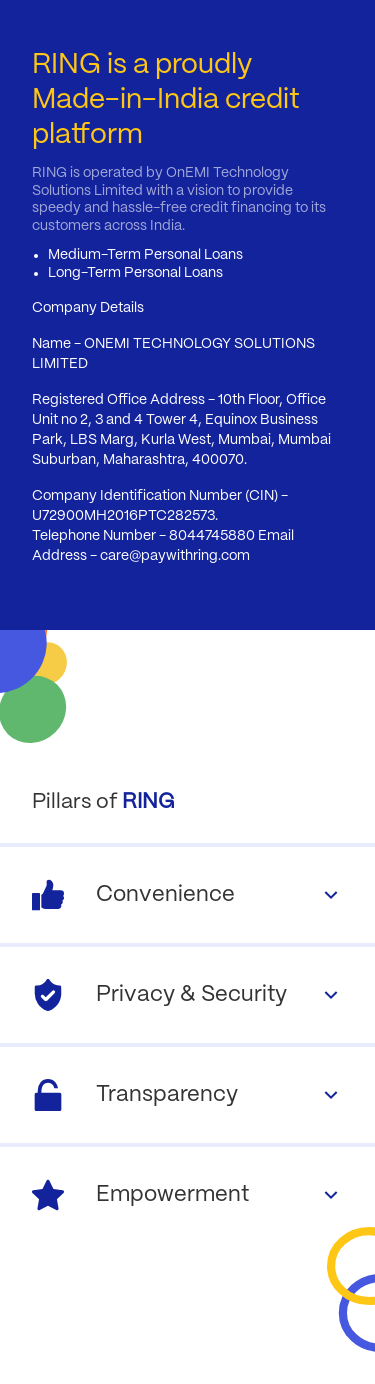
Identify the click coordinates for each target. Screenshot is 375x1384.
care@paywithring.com (175, 556)
